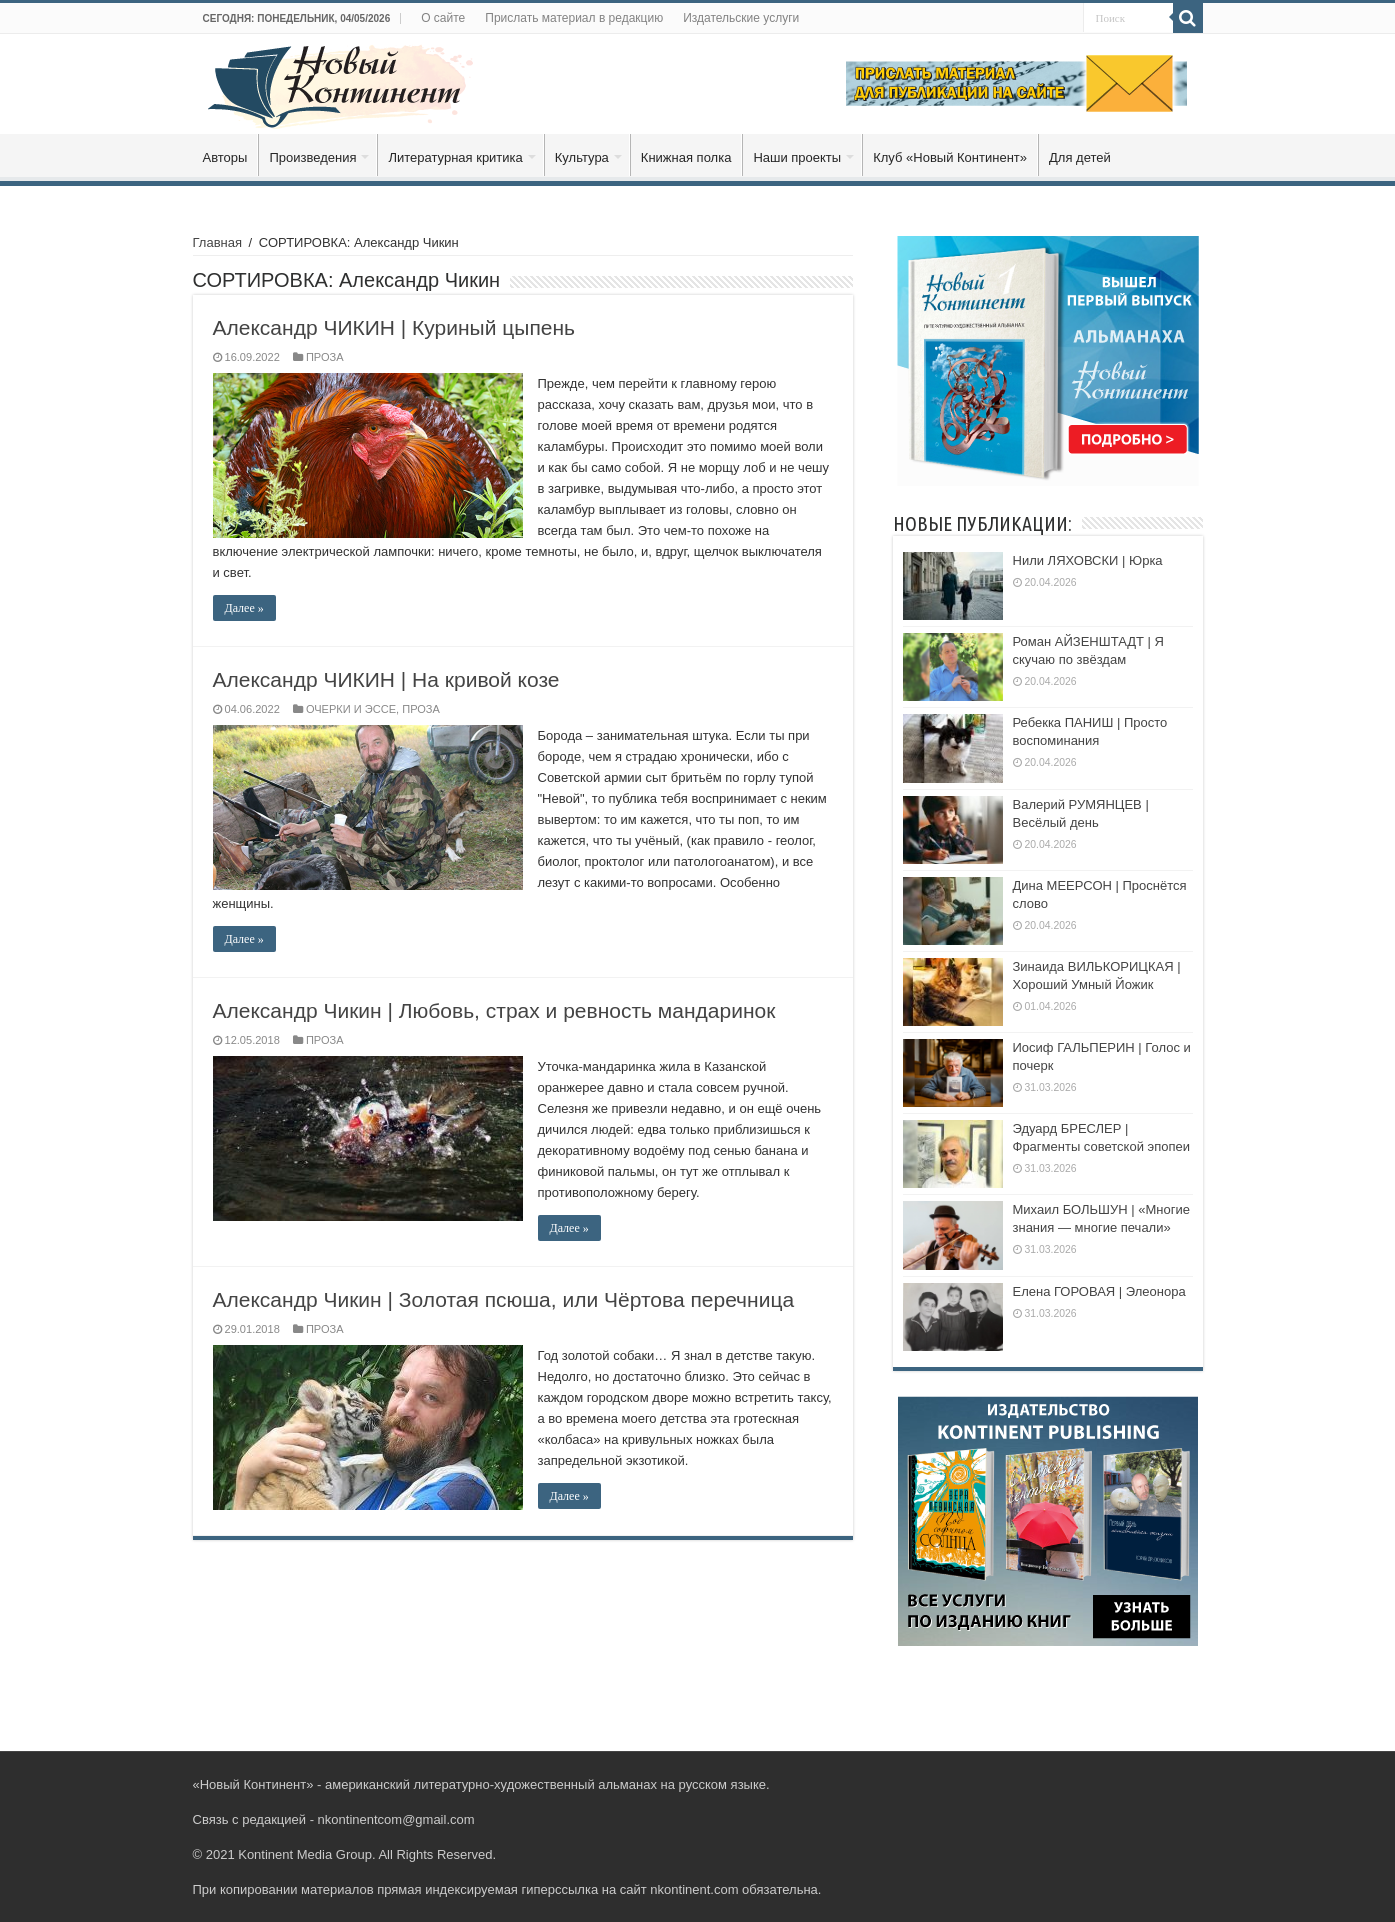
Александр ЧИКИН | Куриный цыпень (394, 327)
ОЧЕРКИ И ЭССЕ (351, 709)
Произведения (312, 157)
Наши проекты (797, 157)
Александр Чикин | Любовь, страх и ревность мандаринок (494, 1010)
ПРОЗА (325, 357)
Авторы (225, 157)
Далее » (244, 608)
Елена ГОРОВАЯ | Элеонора (1099, 1291)
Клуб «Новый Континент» (950, 157)
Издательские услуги (741, 18)
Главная (217, 242)
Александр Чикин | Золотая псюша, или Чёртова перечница (504, 1299)
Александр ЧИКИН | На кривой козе (386, 679)
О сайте (443, 18)
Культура (582, 157)
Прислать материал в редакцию (574, 18)
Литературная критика (455, 157)
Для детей (1080, 157)
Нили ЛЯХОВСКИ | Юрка (1088, 560)
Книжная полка (686, 157)
